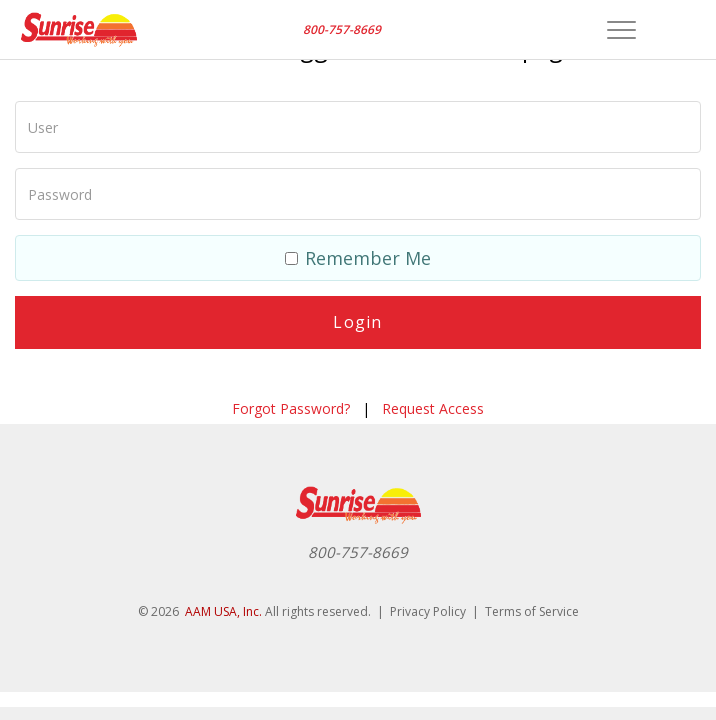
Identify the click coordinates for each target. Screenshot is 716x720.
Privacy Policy (428, 611)
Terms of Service (532, 611)
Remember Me (358, 258)
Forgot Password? (291, 408)
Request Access (433, 408)
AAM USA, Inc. (223, 611)
